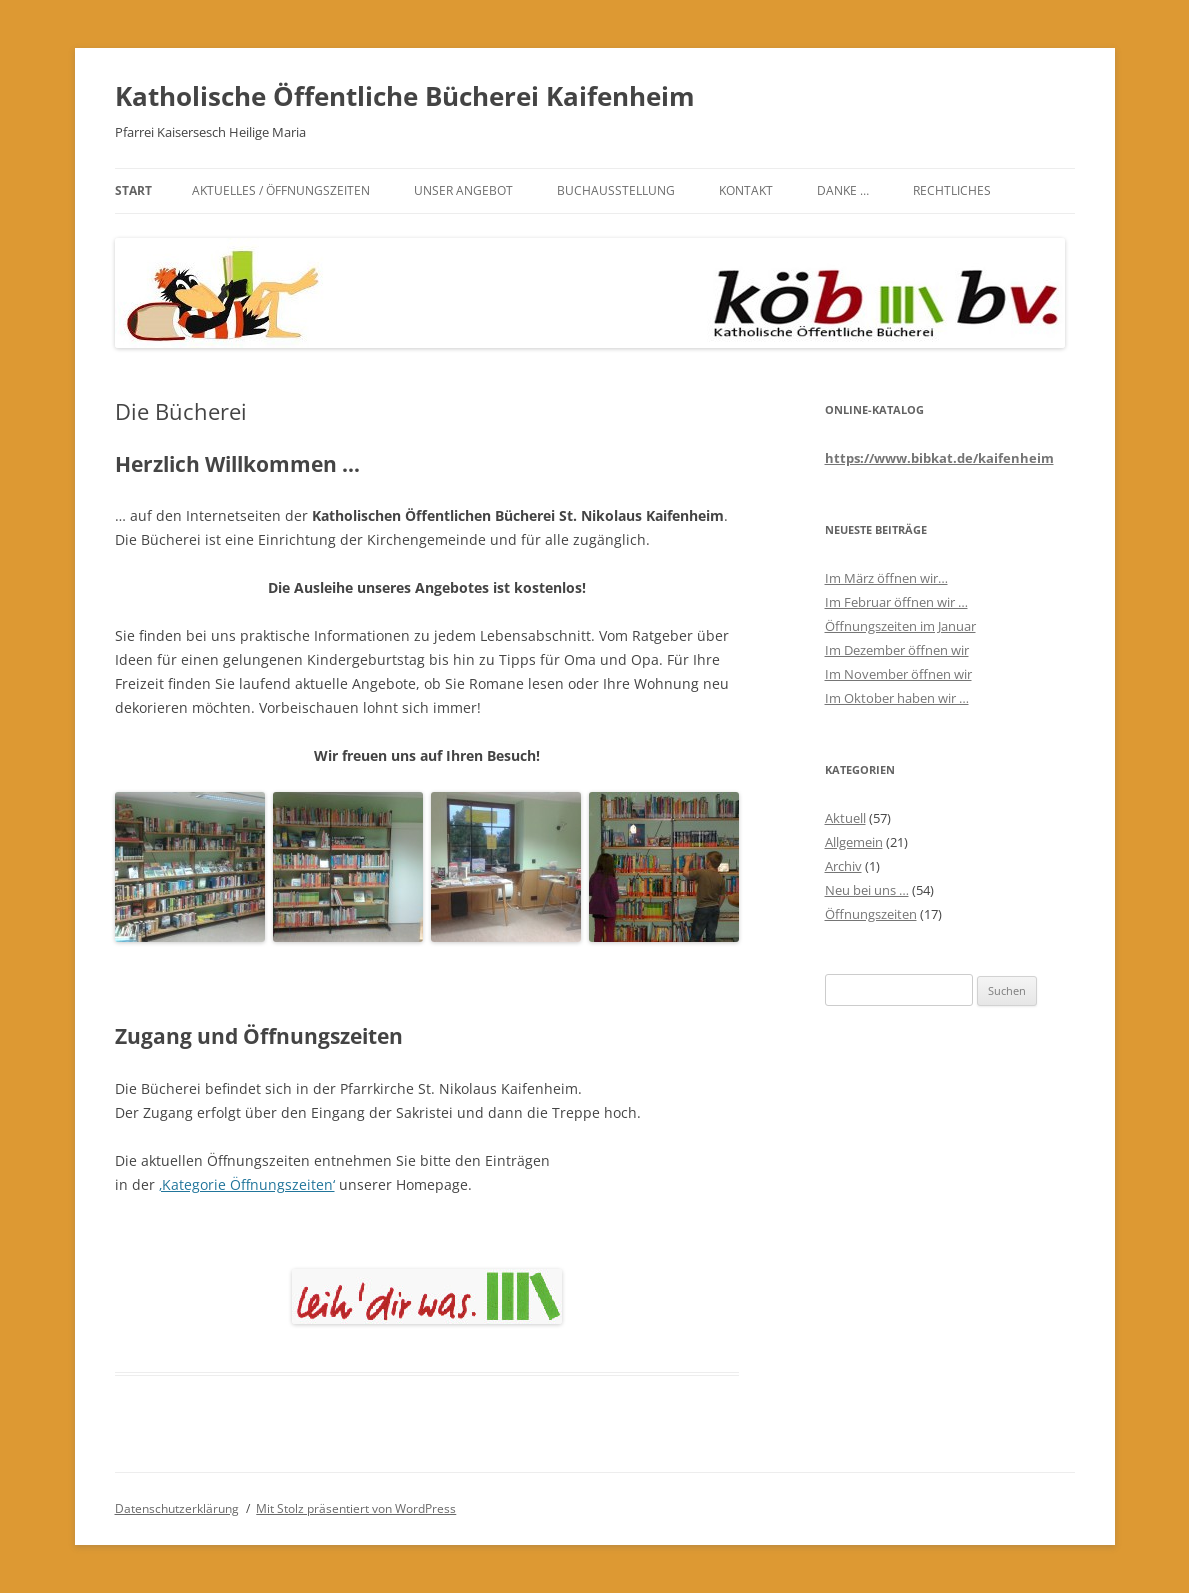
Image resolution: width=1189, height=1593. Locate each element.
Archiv (843, 866)
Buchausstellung (616, 190)
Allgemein (854, 842)
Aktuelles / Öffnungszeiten (281, 190)
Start (133, 190)
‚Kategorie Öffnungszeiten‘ (247, 1184)
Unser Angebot (463, 190)
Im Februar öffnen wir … (896, 602)
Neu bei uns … (867, 890)
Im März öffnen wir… (886, 578)
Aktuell (845, 818)
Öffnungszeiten (871, 914)
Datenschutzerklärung (177, 1508)
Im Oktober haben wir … (897, 698)
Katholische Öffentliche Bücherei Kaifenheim (405, 96)
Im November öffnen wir (898, 674)
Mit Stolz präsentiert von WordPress (356, 1508)
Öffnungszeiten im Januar (900, 626)
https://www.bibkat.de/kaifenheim (939, 458)
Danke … (843, 190)
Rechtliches (952, 190)
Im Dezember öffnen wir (897, 650)
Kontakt (746, 190)
